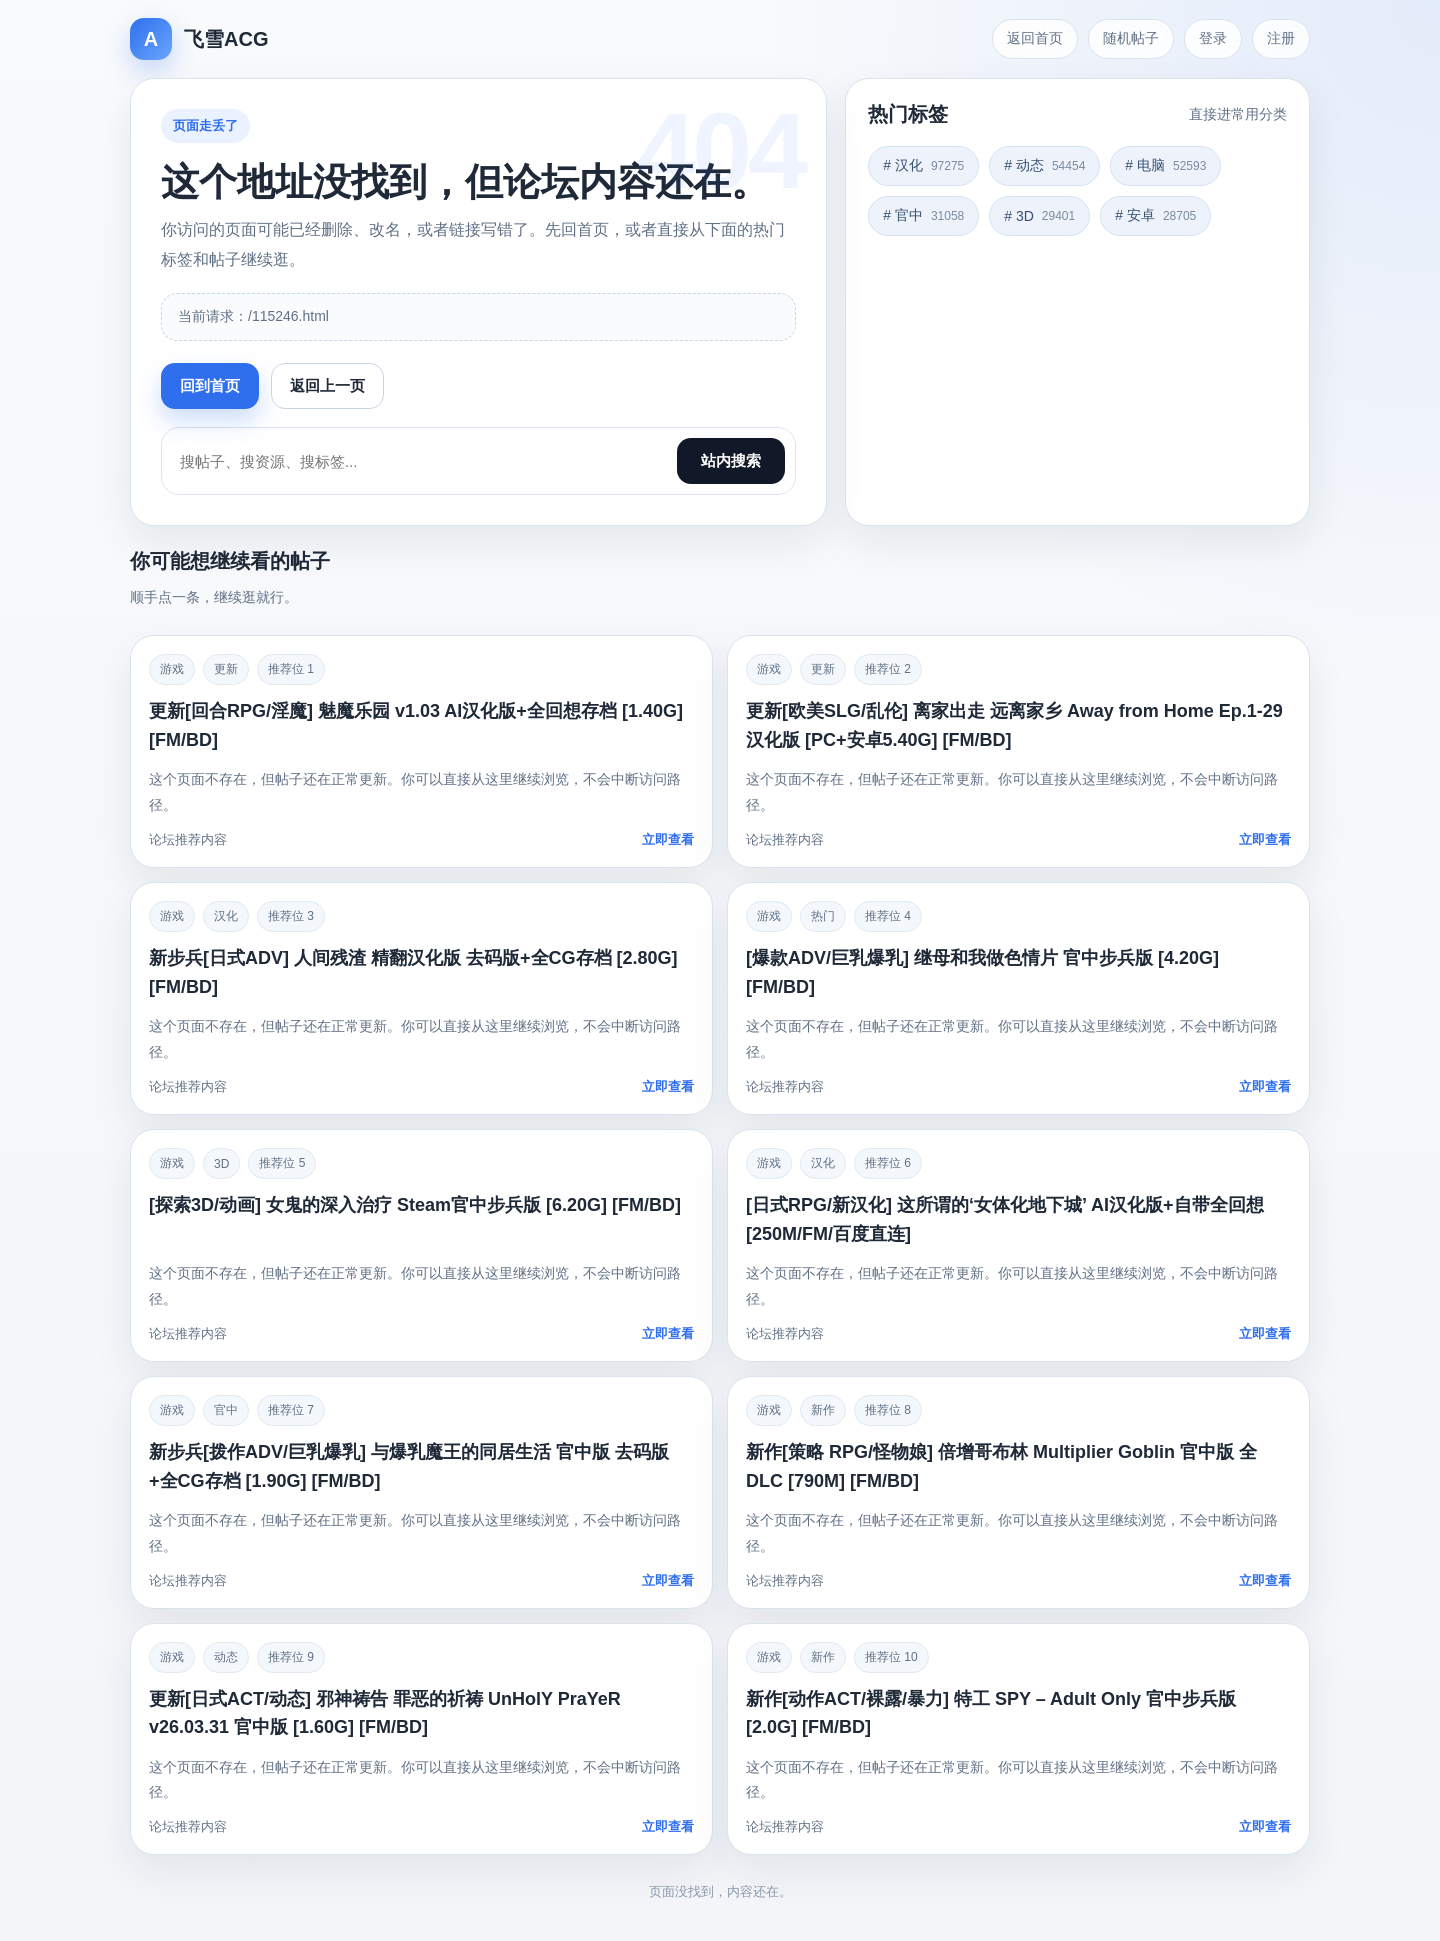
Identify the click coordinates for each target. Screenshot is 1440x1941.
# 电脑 (1165, 165)
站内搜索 (731, 460)
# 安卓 (1155, 215)
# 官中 (923, 215)
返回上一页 (327, 385)
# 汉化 (923, 165)
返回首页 (1035, 38)
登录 (1213, 38)
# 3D (1039, 216)
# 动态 (1044, 165)
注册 (1281, 38)
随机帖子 (1131, 38)
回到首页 (210, 385)
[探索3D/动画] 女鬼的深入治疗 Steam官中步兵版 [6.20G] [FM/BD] (415, 1205)
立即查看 (668, 839)
